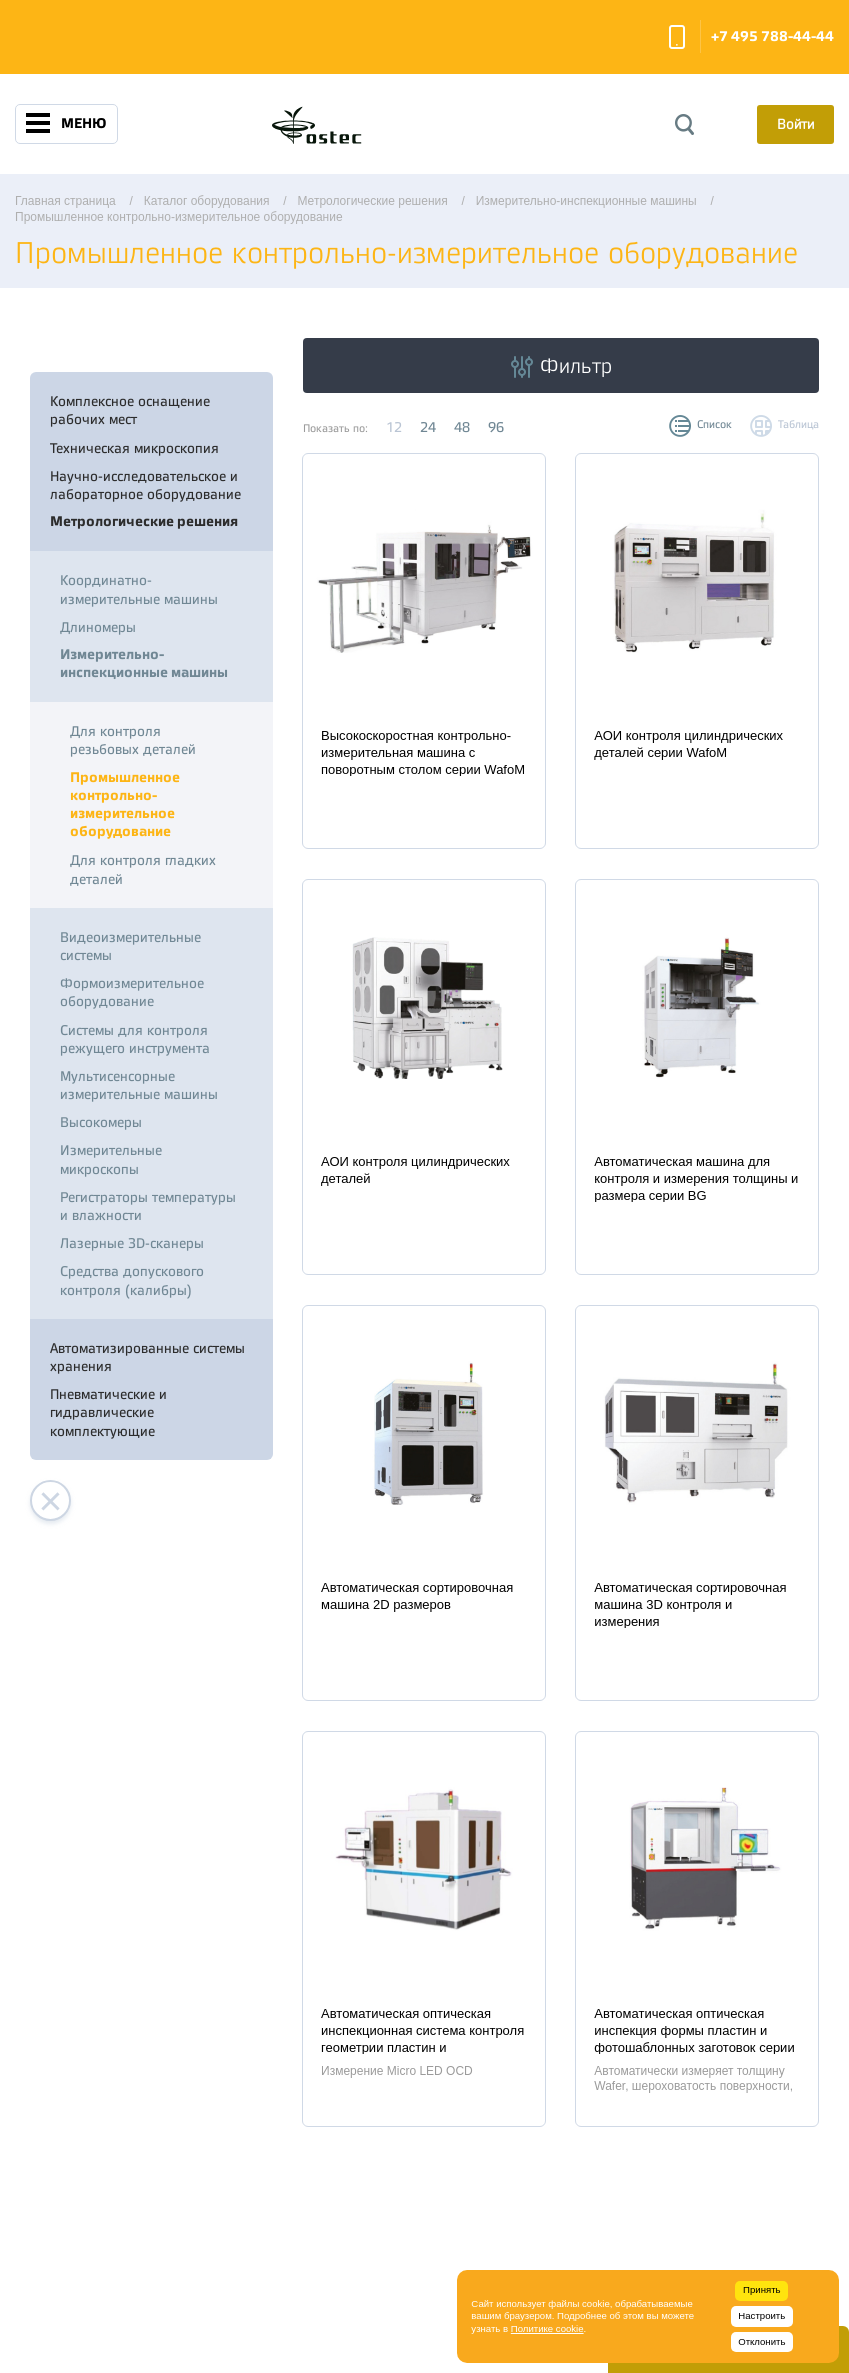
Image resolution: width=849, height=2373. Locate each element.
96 (496, 427)
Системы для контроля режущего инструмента (135, 1039)
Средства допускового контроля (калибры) (132, 1280)
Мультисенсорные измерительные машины (139, 1085)
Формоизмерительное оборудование (132, 992)
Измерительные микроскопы (111, 1159)
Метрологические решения (144, 521)
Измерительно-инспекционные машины (144, 663)
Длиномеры (98, 627)
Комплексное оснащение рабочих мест (130, 410)
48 (462, 427)
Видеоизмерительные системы (130, 946)
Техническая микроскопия (134, 448)
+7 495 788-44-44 (772, 36)
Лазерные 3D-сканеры (132, 1243)
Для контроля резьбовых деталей (133, 740)
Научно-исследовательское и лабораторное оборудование (145, 485)
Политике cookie (547, 2328)
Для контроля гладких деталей (143, 869)
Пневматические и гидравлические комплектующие (108, 1412)
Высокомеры (101, 1122)
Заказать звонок (677, 37)
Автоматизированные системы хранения (147, 1357)
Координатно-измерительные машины (139, 589)
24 (428, 427)
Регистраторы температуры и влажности (148, 1206)
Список (714, 424)
